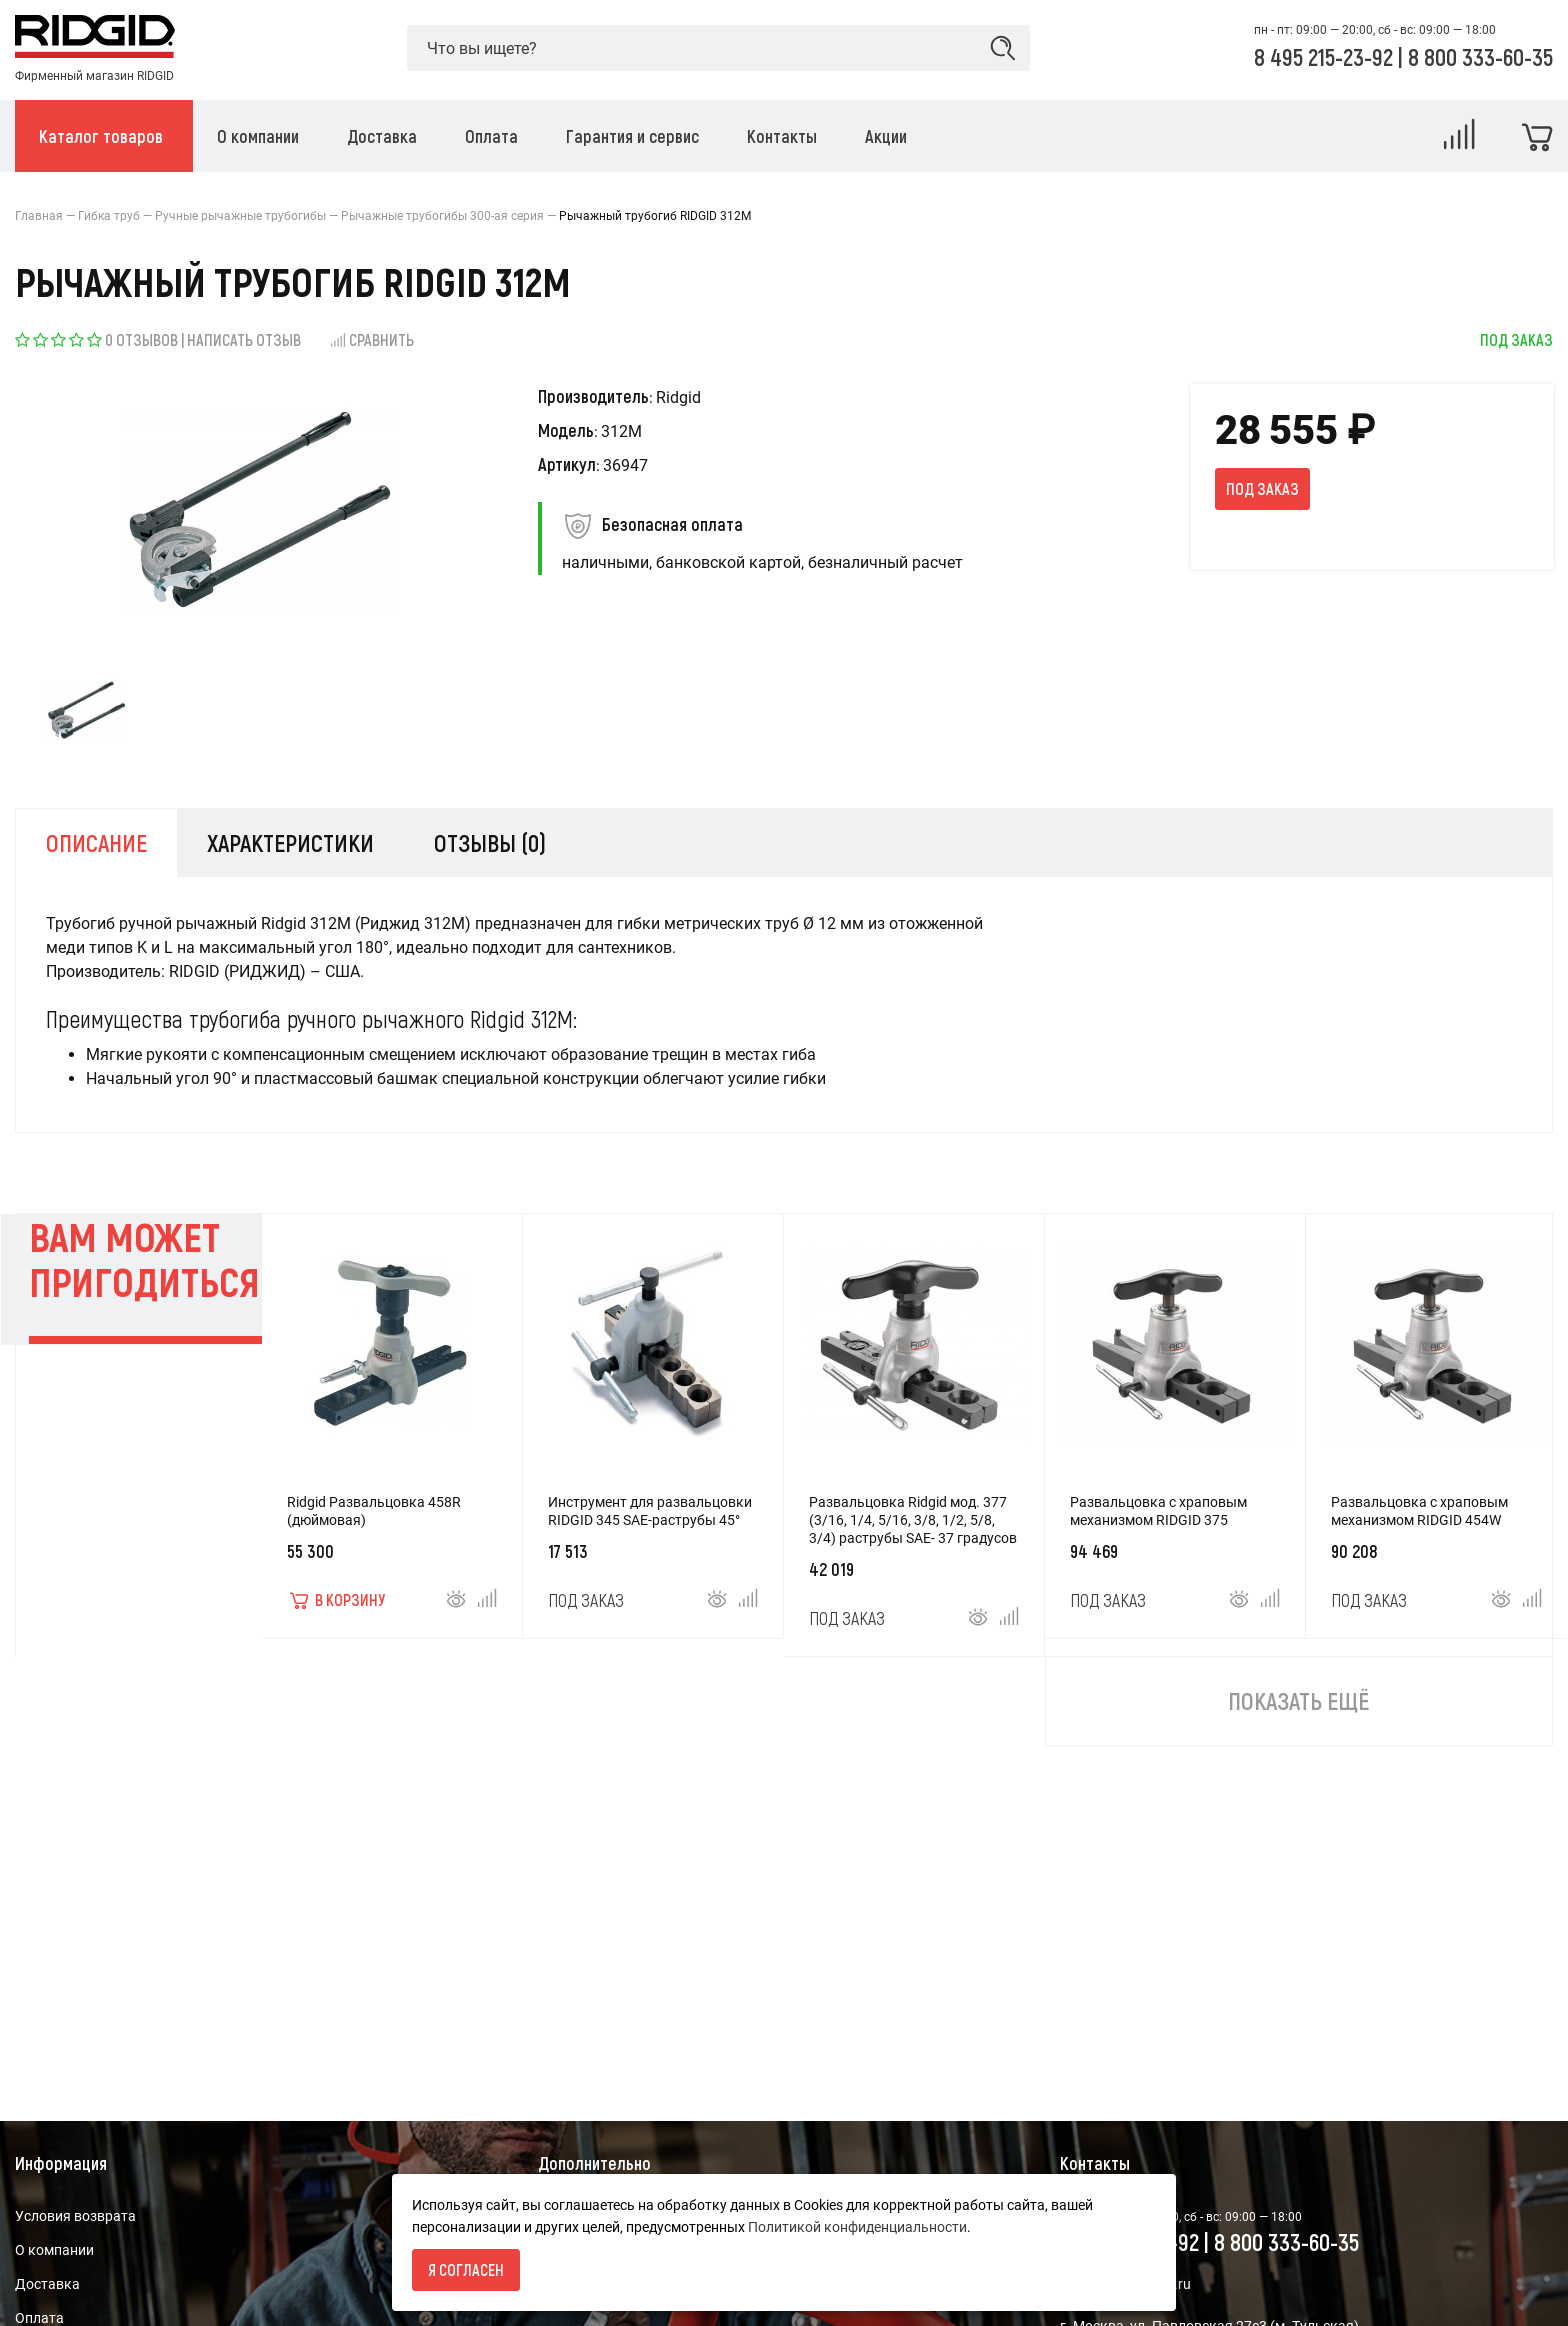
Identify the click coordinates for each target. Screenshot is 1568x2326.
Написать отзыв (244, 339)
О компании (54, 2250)
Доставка (47, 2284)
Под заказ (1262, 488)
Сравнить (371, 339)
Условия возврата (75, 2216)
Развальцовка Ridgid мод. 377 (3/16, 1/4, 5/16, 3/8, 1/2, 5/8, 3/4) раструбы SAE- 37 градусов (913, 1520)
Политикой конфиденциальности (857, 2227)
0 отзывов (141, 339)
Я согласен (466, 2269)
